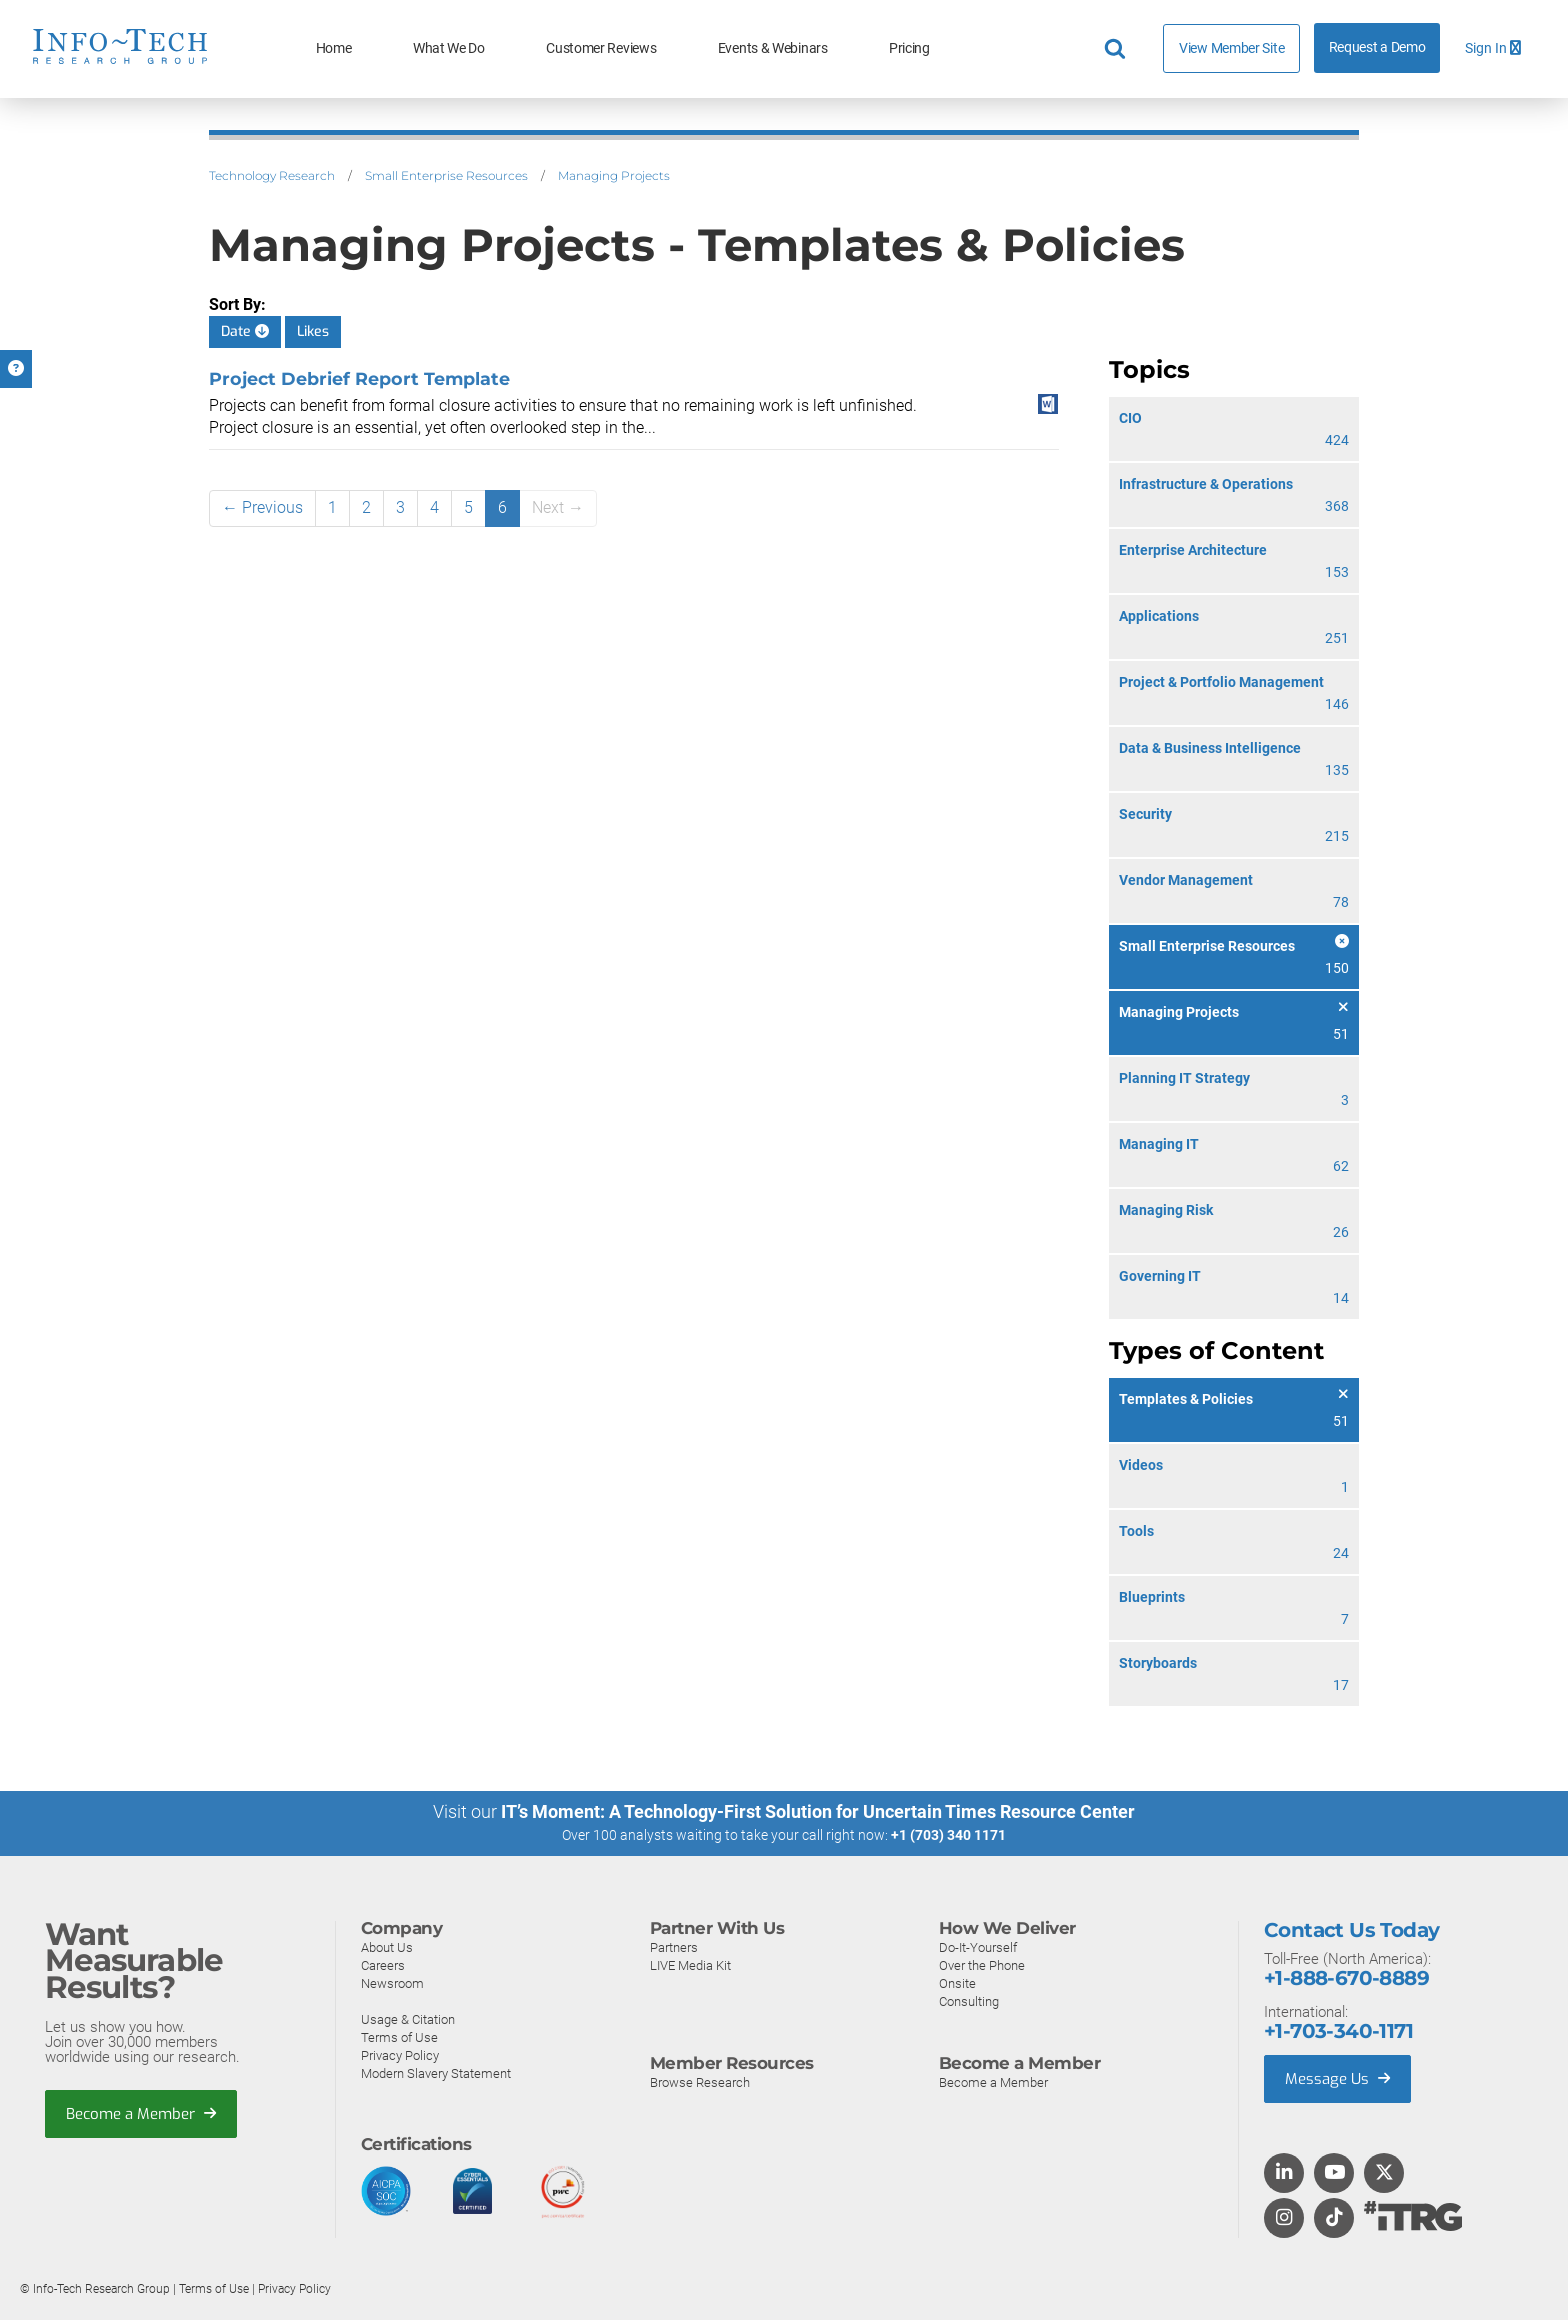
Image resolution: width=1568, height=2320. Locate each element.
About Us (387, 1947)
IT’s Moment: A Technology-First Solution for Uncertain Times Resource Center (818, 1811)
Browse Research (700, 2082)
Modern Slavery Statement (436, 2073)
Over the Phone (982, 1965)
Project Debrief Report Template (359, 378)
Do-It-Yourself (978, 1947)
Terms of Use (399, 2037)
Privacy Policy (400, 2055)
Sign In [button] (1493, 48)
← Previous (262, 507)
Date (245, 331)
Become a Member (141, 2114)
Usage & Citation (408, 2019)
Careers (383, 1965)
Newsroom (392, 1983)
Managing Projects (614, 175)
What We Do (449, 48)
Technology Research (272, 175)
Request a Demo (1377, 47)
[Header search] (1118, 49)
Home (334, 48)
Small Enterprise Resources (446, 175)
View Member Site (1231, 48)
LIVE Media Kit (690, 1965)
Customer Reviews (601, 48)
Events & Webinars (773, 48)
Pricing (909, 48)
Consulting (969, 2001)
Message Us (1337, 2079)
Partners (674, 1947)
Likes (313, 331)
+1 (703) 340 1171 (948, 1835)
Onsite (957, 1983)
